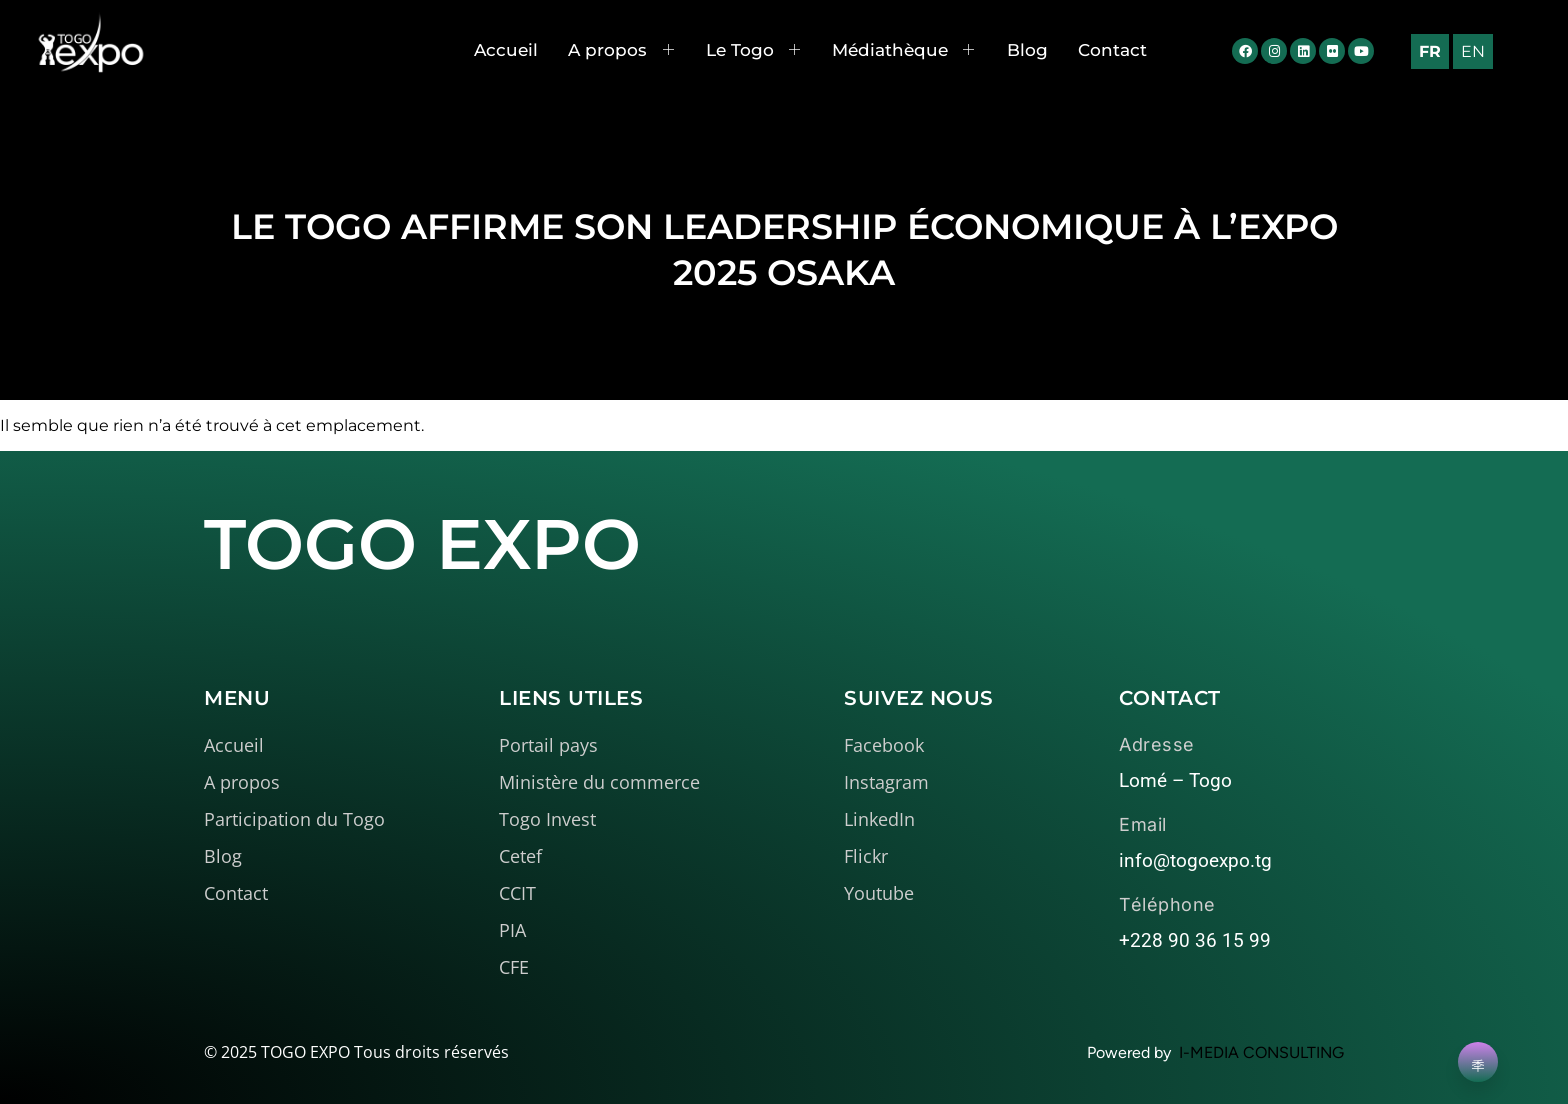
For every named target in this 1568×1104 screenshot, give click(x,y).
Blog (1027, 50)
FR (1430, 51)
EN (1473, 51)
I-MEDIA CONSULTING (1261, 1052)
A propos (621, 50)
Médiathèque (904, 50)
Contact (1112, 50)
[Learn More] (1478, 1062)
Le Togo (754, 50)
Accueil (506, 50)
